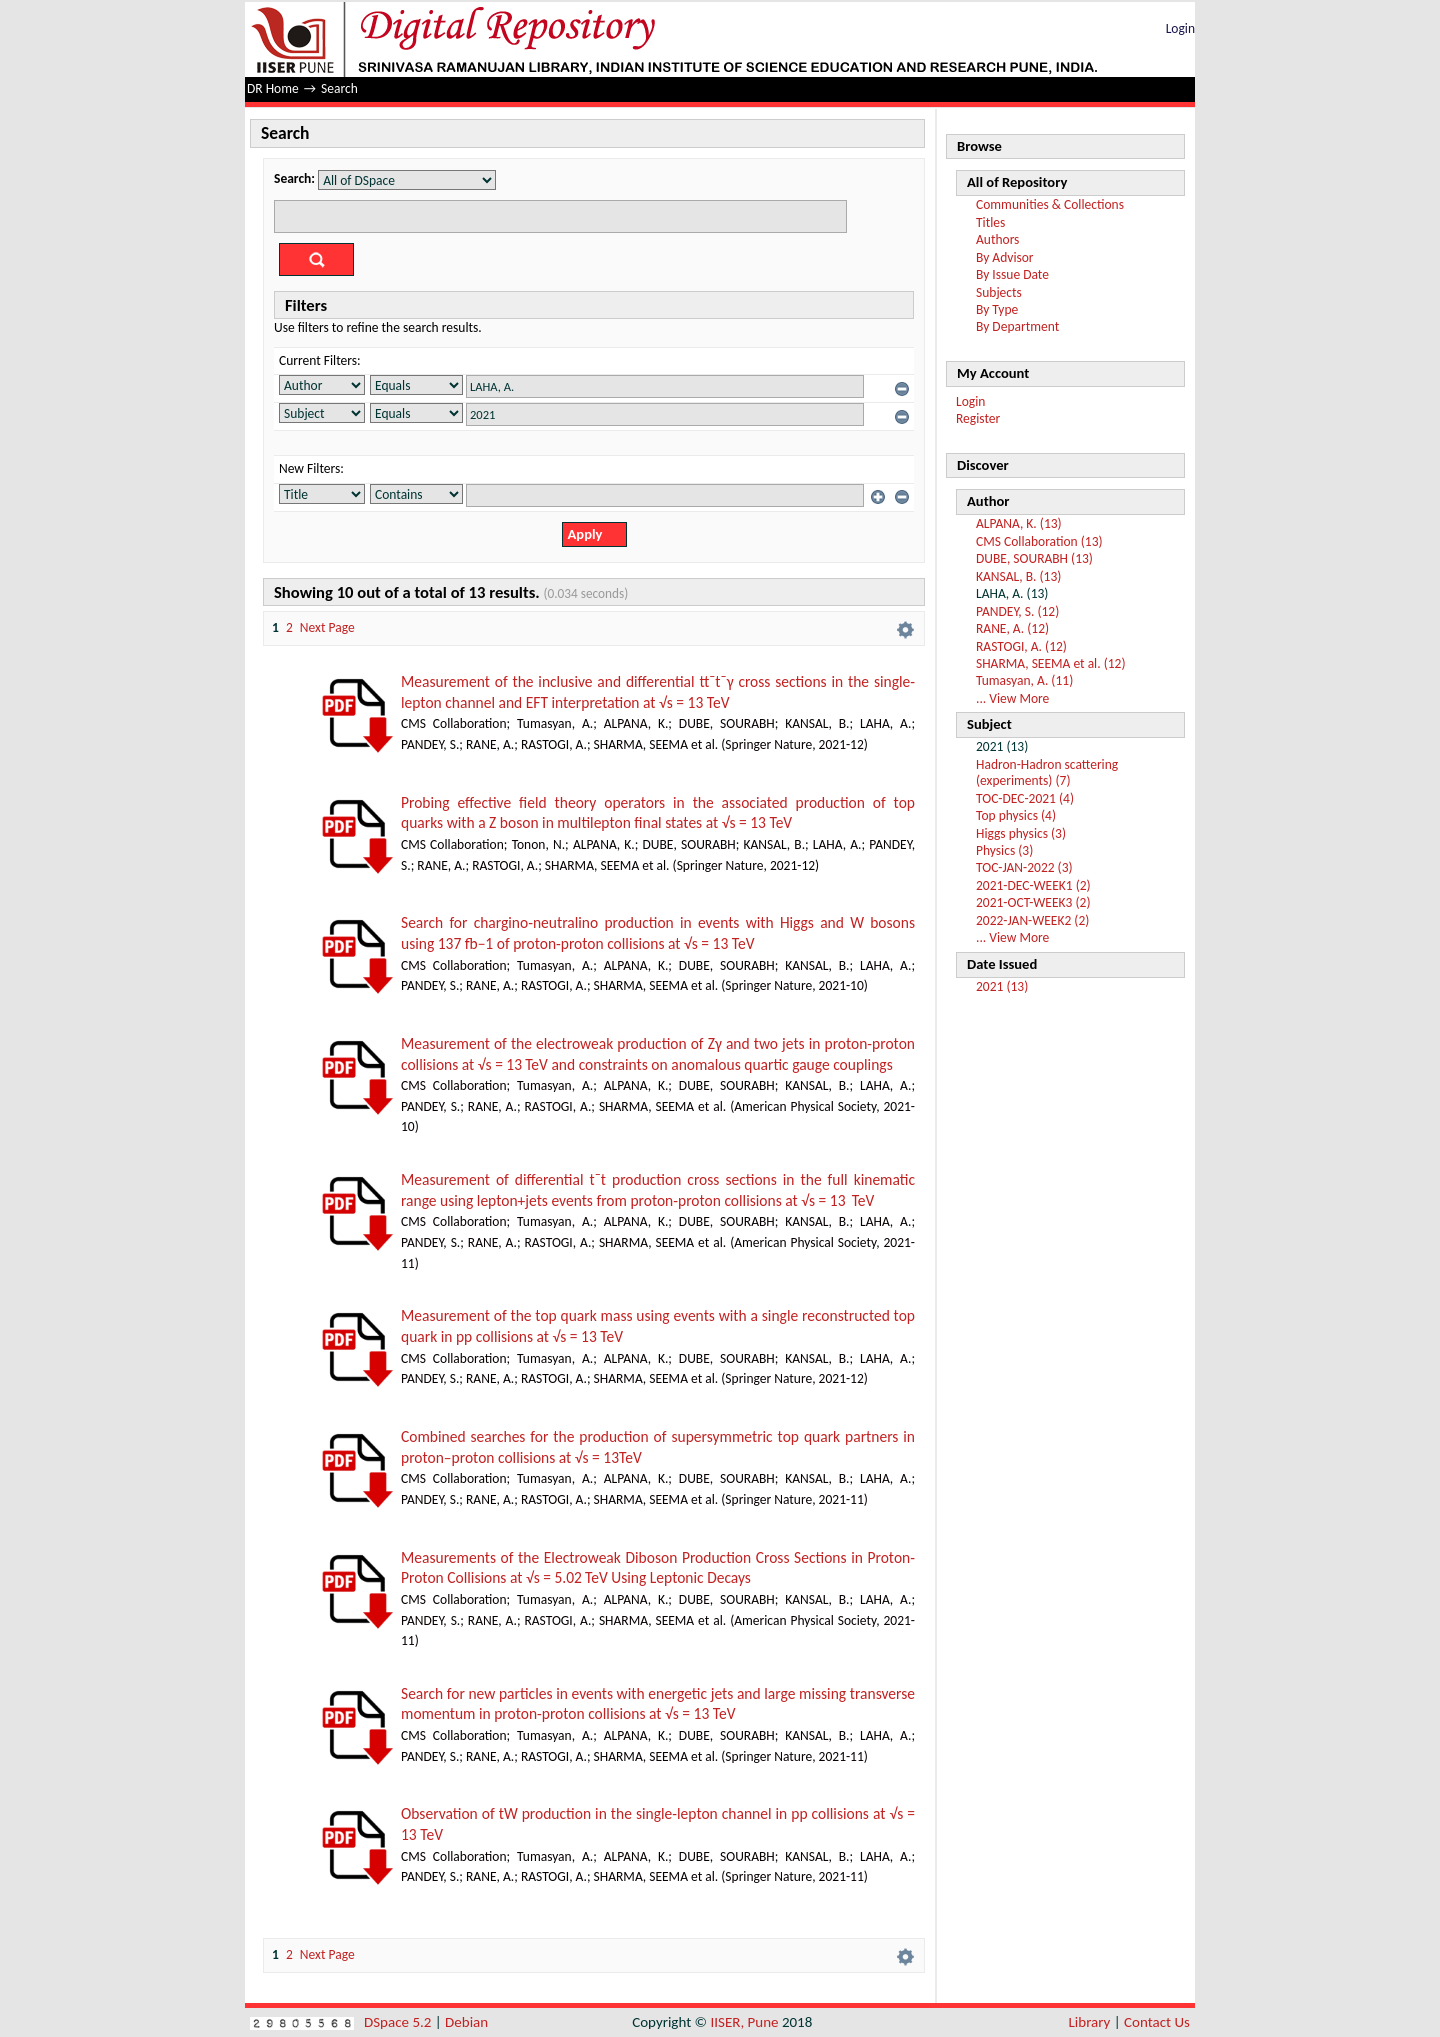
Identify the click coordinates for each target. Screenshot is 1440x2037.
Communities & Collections (1050, 204)
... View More (1012, 698)
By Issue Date (1012, 274)
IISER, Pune (744, 2022)
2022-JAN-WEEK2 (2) (1032, 920)
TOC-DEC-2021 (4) (1025, 798)
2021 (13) (1002, 986)
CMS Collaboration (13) (1039, 541)
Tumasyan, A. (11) (1024, 680)
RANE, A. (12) (1012, 628)
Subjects (999, 292)
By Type (997, 309)
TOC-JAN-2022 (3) (1024, 867)
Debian (466, 2022)
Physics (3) (1004, 850)
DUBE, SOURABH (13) (1034, 558)
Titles (990, 222)
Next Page (327, 627)
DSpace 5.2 (399, 2022)
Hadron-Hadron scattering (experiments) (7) (1047, 772)
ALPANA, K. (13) (1019, 523)
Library (1090, 2022)
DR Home (273, 88)
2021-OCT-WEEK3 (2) (1033, 902)
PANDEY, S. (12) (1017, 611)
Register (978, 418)
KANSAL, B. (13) (1018, 576)
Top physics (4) (1016, 815)
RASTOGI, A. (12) (1021, 646)
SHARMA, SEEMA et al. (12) (1051, 663)
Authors (997, 239)
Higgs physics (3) (1021, 833)
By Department (1017, 326)
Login (1180, 28)
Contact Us (1157, 2022)
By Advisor (1005, 257)
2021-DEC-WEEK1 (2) (1033, 885)
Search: (294, 178)
